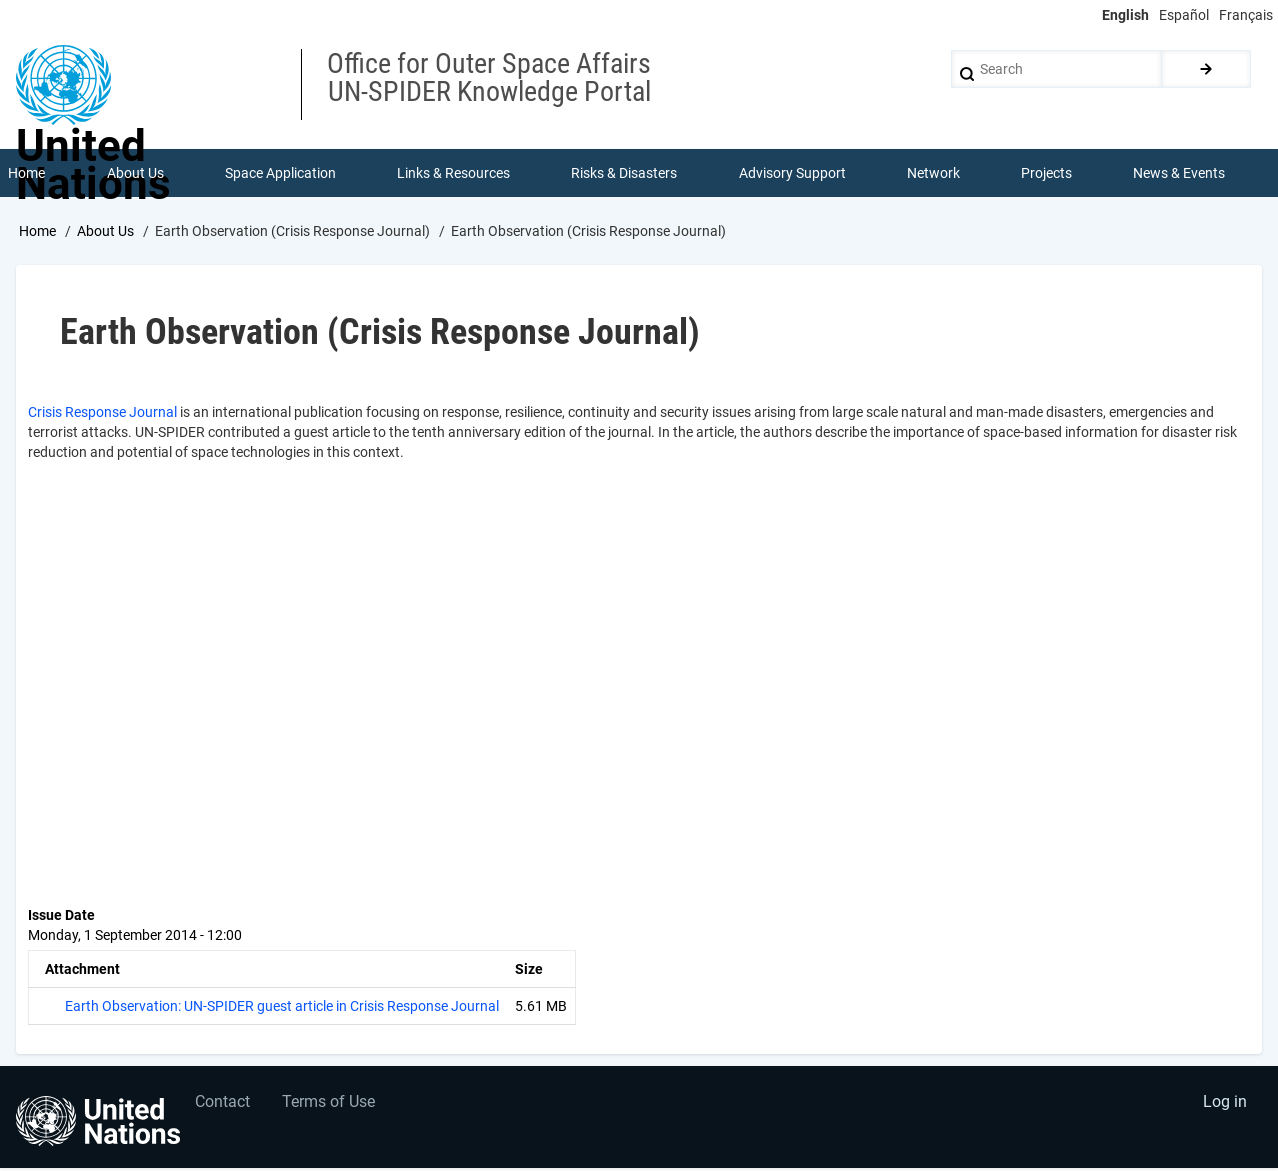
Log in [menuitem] (1224, 1106)
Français (1246, 15)
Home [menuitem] (27, 174)
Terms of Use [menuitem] (332, 1106)
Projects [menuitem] (1047, 174)
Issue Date (61, 917)
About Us (105, 233)
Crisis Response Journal (102, 414)
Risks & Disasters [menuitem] (625, 174)
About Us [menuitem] (135, 174)
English (1125, 15)
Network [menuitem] (933, 174)
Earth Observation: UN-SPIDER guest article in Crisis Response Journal (282, 1008)
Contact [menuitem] (223, 1106)
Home (37, 233)
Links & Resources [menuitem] (454, 174)
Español (1184, 15)
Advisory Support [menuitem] (792, 174)
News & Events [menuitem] (1180, 174)
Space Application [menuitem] (280, 174)
